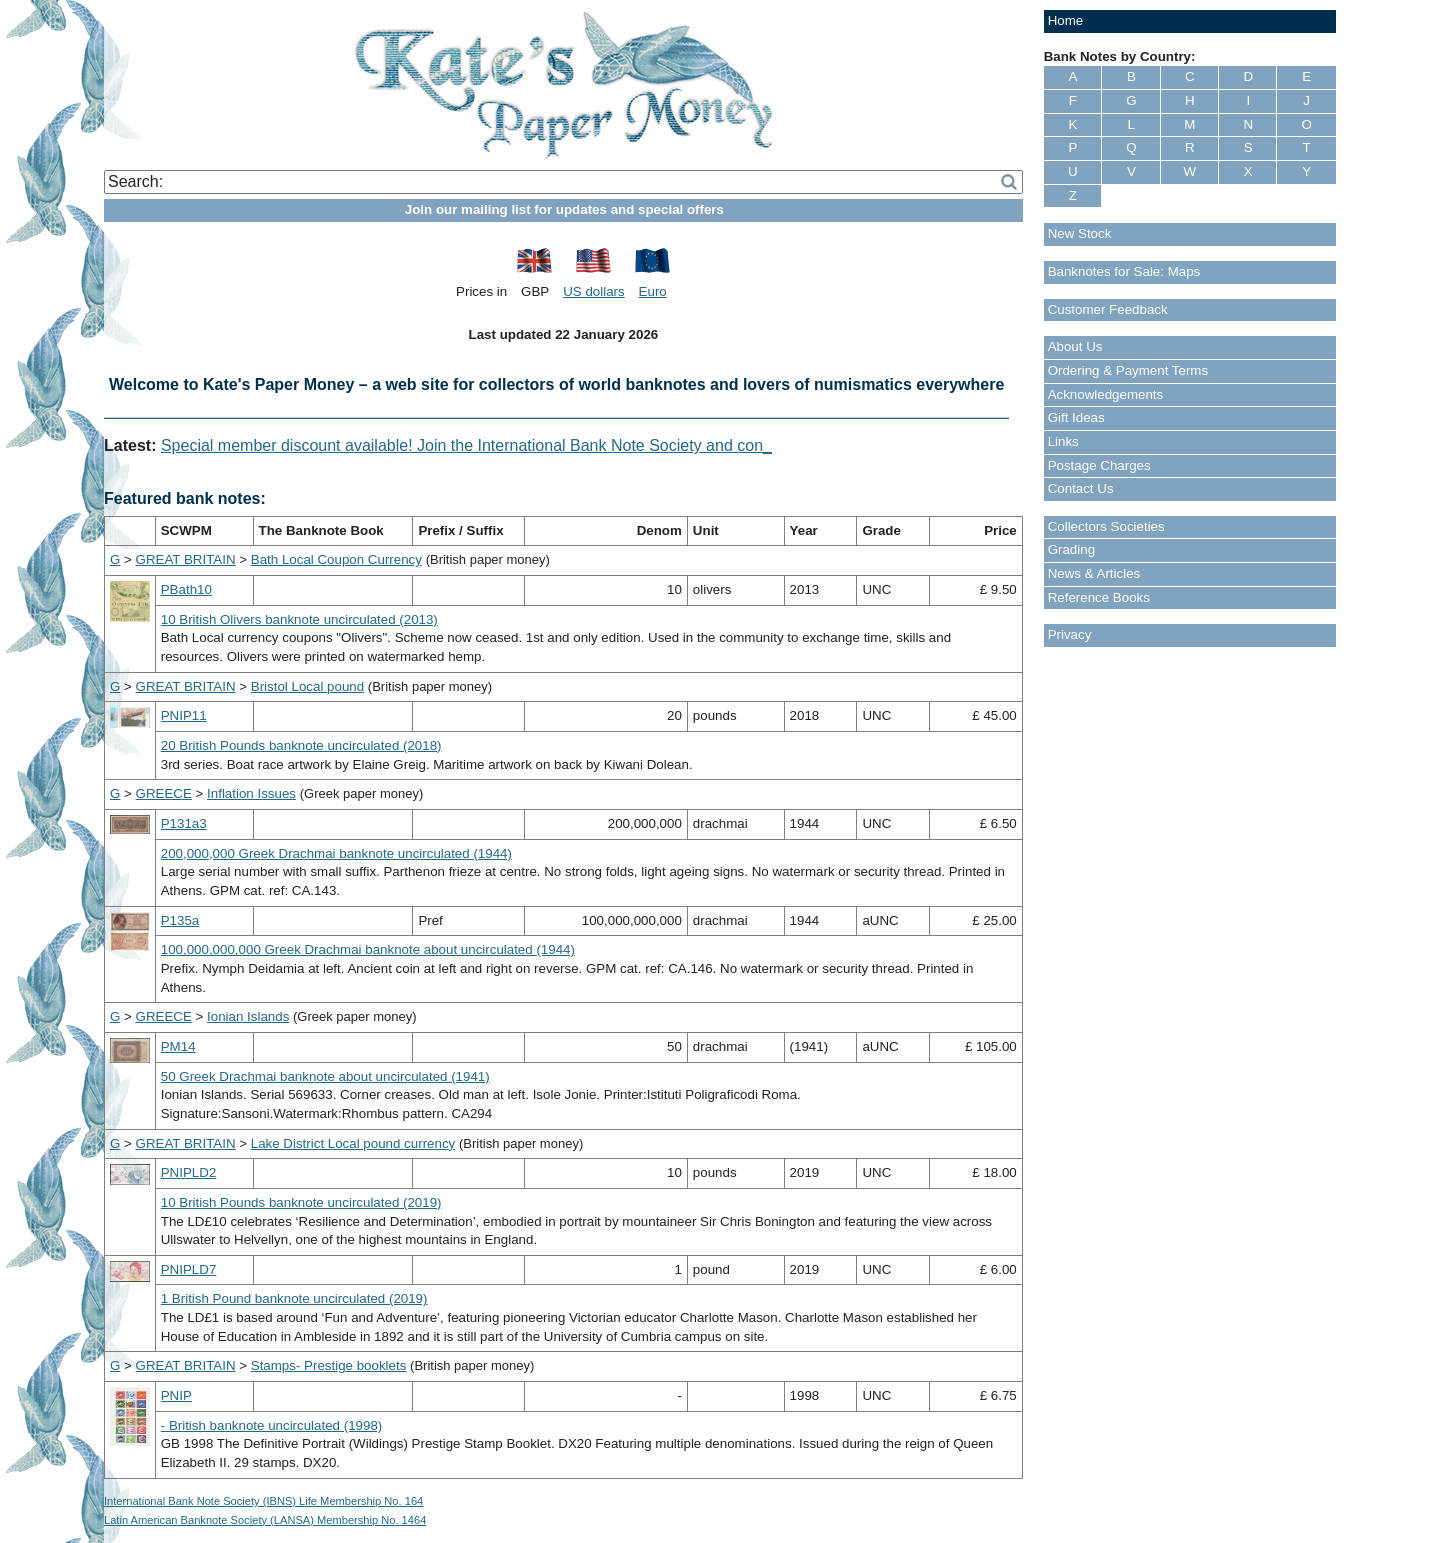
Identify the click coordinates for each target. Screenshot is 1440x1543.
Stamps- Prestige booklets (329, 1365)
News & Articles (1094, 573)
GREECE (164, 793)
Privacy (1070, 634)
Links (1063, 441)
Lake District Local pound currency (353, 1143)
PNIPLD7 (189, 1269)
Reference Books (1099, 597)
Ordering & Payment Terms (1128, 370)
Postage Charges (1099, 465)
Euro (653, 291)
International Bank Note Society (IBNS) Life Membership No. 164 (263, 1501)
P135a (180, 920)
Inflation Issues (251, 793)
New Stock (1080, 233)
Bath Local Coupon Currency (336, 559)
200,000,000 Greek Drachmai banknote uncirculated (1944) (336, 853)
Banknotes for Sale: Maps (1124, 271)
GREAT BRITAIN (186, 559)
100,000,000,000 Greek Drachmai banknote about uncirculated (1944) (368, 949)
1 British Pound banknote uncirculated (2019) (294, 1298)
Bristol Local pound (307, 686)
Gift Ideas (1076, 417)
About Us (1075, 346)
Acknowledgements (1106, 394)
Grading (1071, 549)
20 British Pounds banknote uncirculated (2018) (301, 745)
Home (1066, 20)
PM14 (178, 1046)
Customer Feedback (1108, 309)
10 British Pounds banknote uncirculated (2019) (301, 1202)
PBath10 (186, 589)
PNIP (176, 1395)
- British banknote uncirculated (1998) (272, 1425)
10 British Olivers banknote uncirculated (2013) (299, 619)
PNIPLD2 (189, 1172)
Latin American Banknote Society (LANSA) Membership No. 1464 (265, 1520)
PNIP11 (184, 715)
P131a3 (184, 823)
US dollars (593, 291)
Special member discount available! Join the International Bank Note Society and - (452, 445)
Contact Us (1081, 488)
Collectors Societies (1106, 526)
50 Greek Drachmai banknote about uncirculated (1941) (325, 1076)
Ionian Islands (248, 1016)
